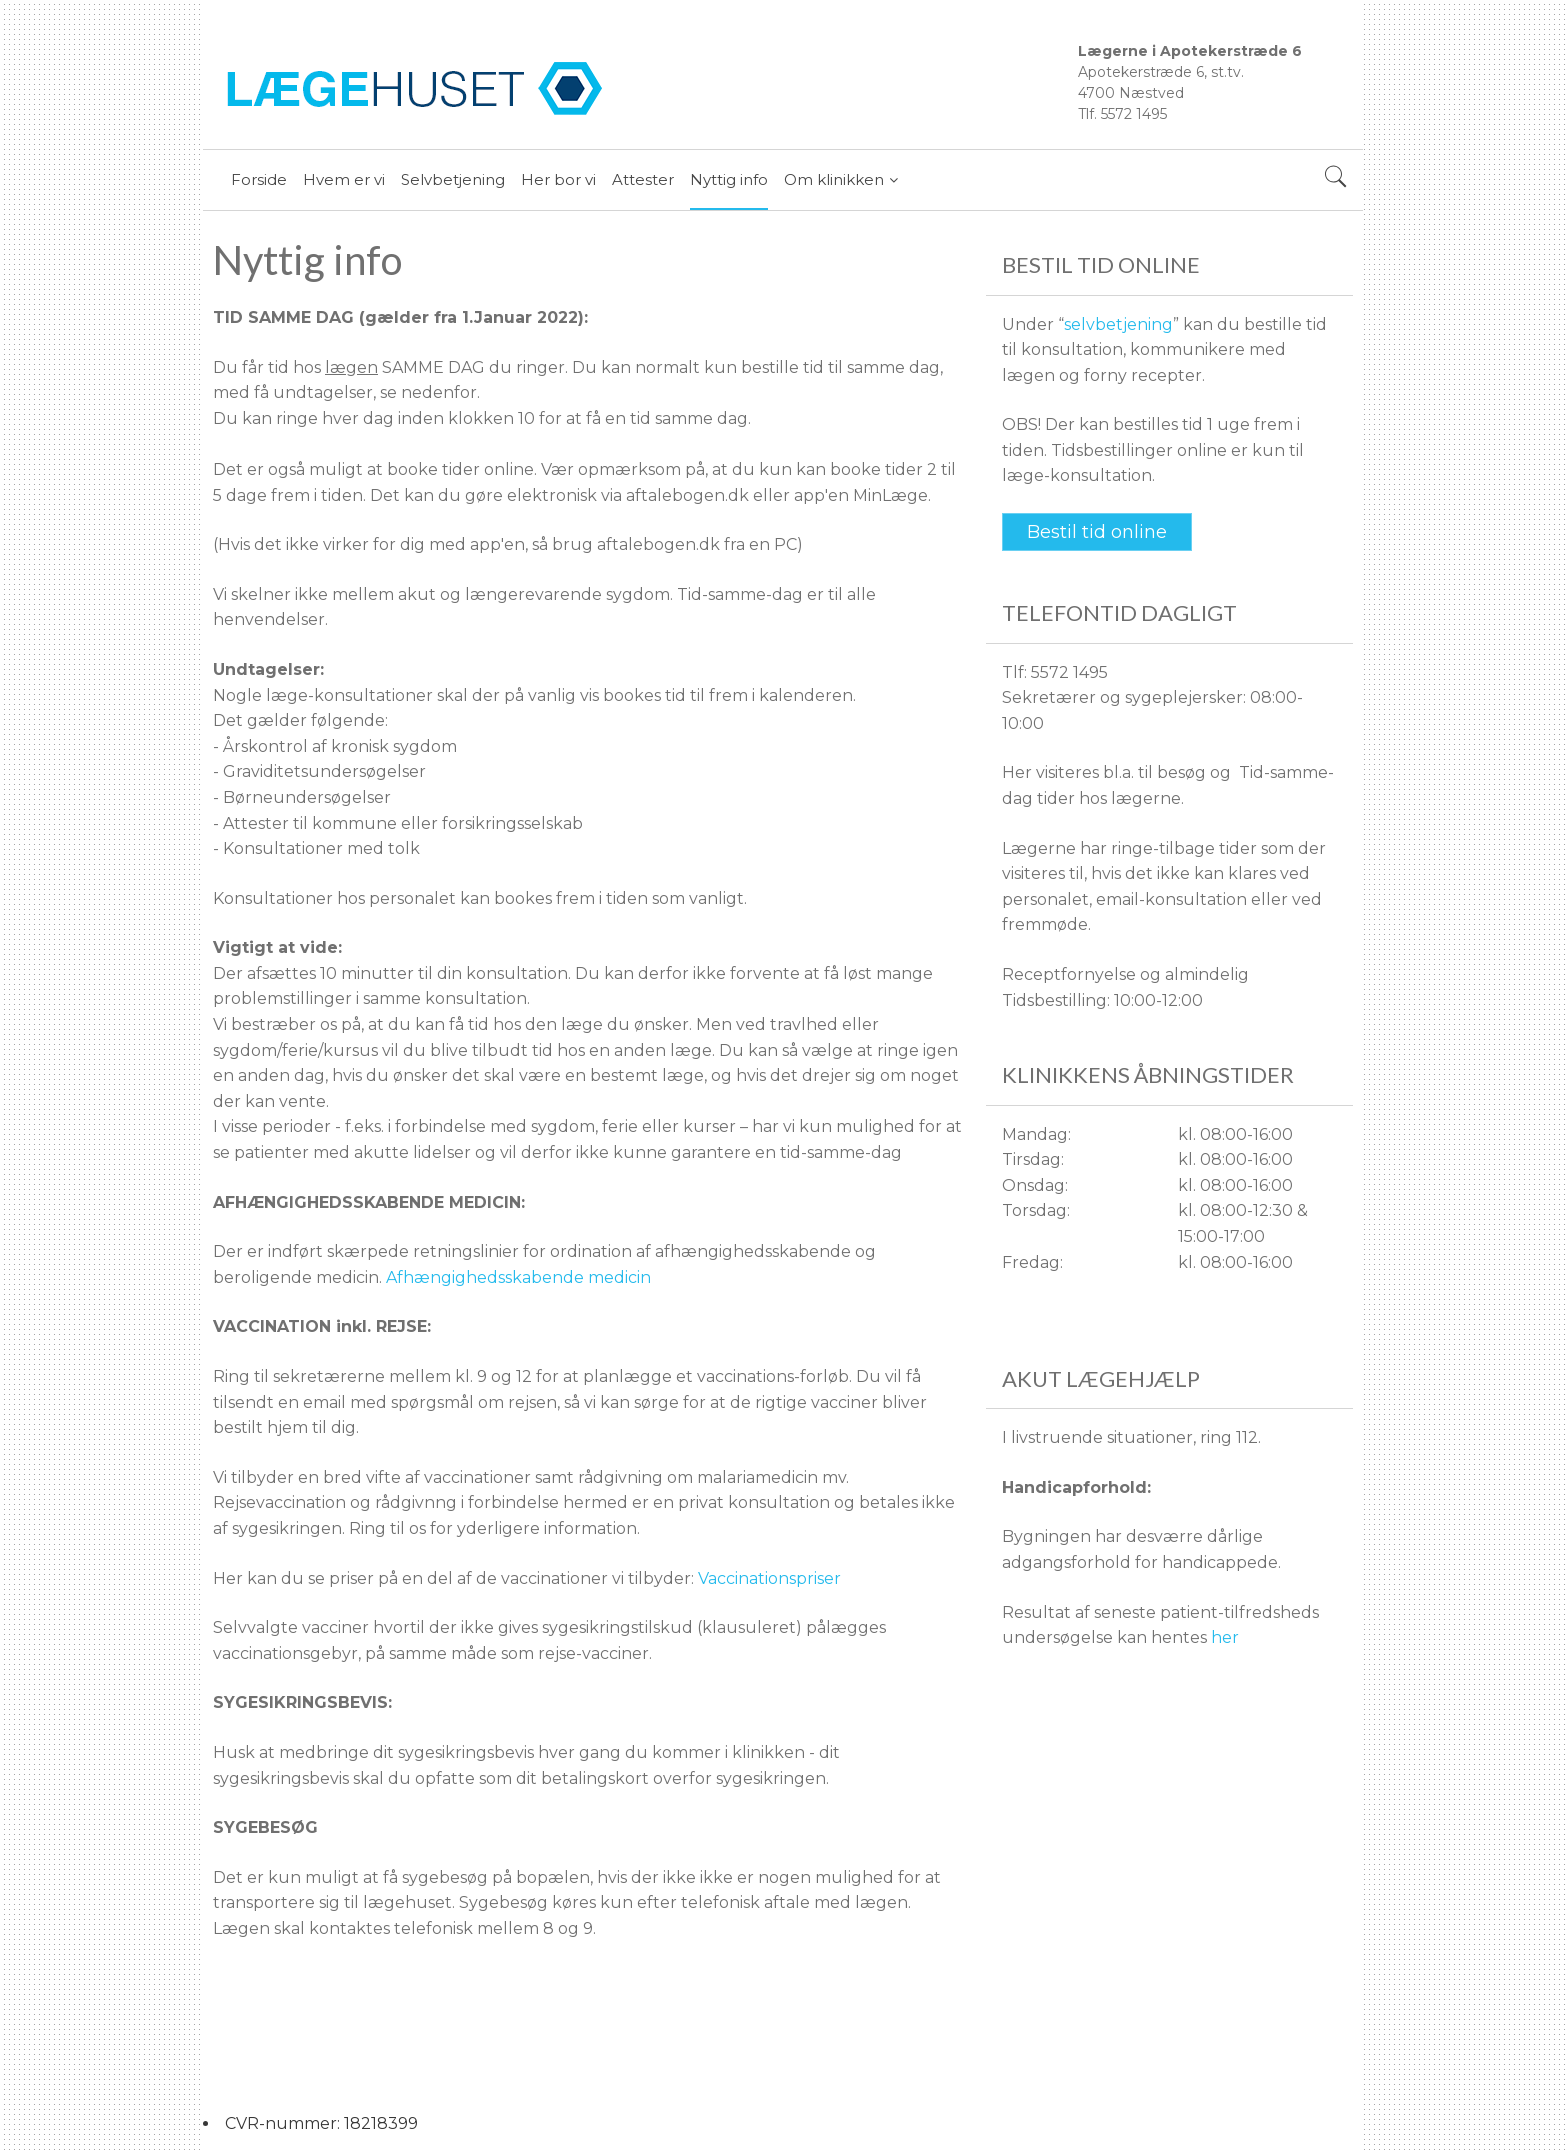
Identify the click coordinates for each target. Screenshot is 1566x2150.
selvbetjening (1118, 324)
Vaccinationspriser (769, 1578)
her (1225, 1637)
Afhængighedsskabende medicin (518, 1277)
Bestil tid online (1097, 532)
